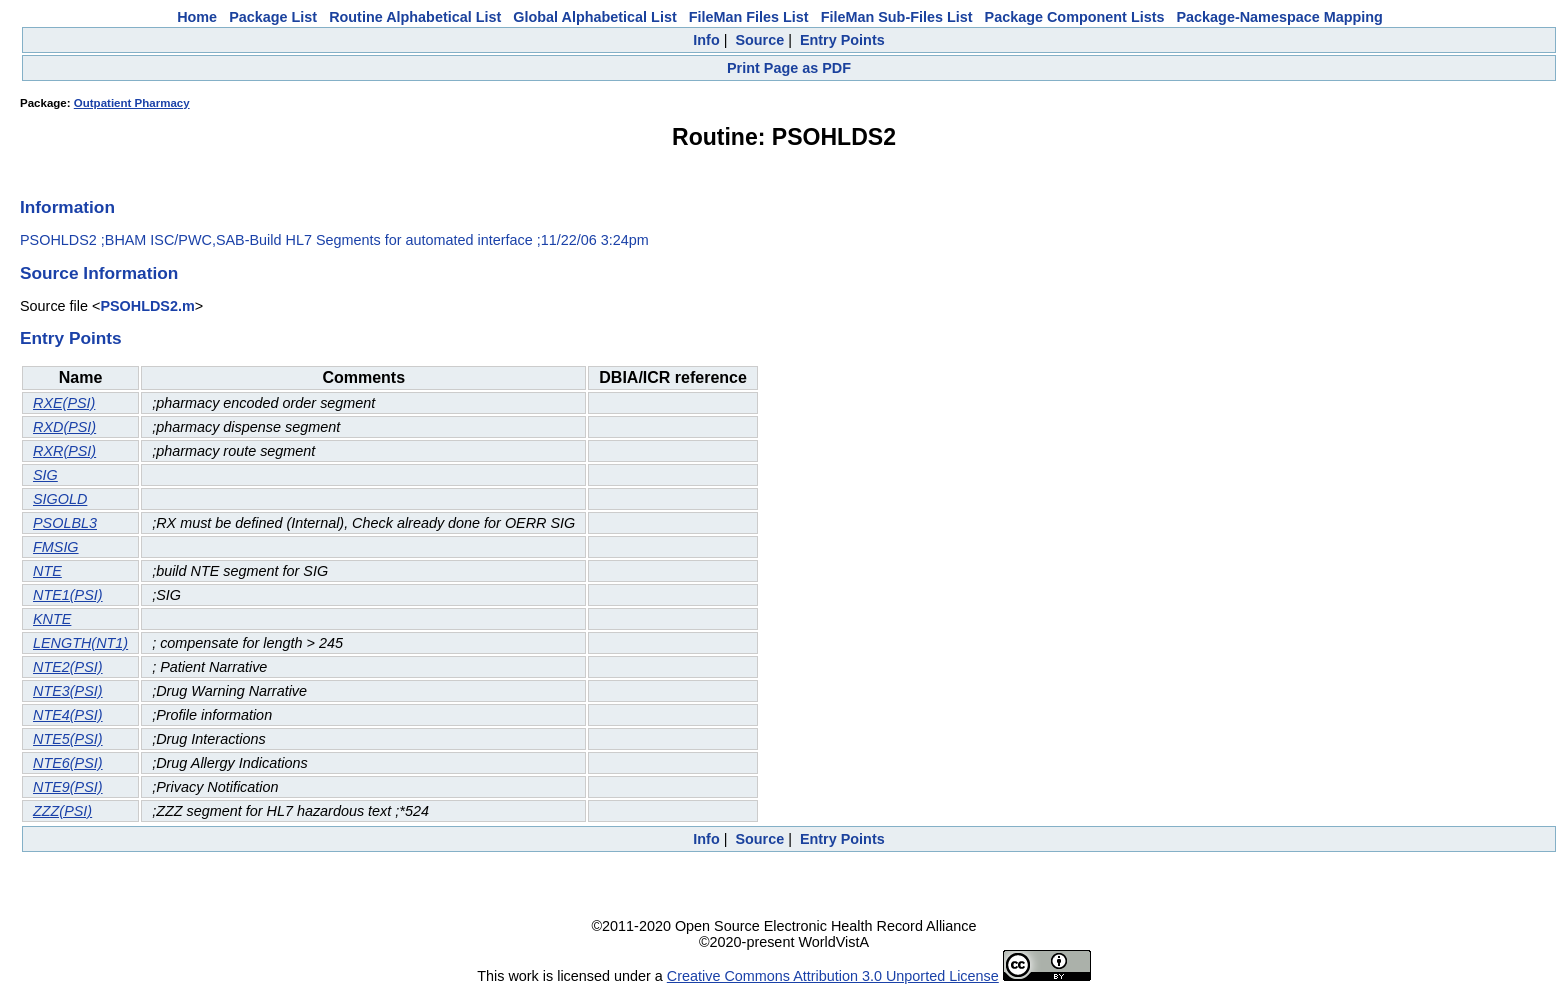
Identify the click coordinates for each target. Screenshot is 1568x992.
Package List (273, 17)
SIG (45, 475)
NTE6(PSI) (68, 763)
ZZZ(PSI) (62, 811)
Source (759, 40)
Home (197, 17)
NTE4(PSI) (68, 715)
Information (67, 207)
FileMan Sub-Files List (897, 17)
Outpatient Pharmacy (132, 103)
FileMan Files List (749, 17)
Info (706, 40)
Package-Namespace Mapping (1280, 17)
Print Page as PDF (789, 68)
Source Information (99, 273)
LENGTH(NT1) (80, 643)
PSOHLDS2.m (147, 306)
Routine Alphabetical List (415, 17)
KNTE (52, 619)
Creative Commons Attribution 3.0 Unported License (833, 976)
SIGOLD (60, 499)
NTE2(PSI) (68, 667)
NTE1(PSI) (68, 595)
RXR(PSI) (64, 451)
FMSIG (56, 547)
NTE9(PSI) (68, 787)
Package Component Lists (1075, 17)
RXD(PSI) (64, 427)
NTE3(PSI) (68, 691)
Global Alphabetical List (594, 17)
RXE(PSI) (64, 403)
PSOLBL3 (65, 523)
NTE (47, 571)
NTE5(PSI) (68, 739)
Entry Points (842, 40)
